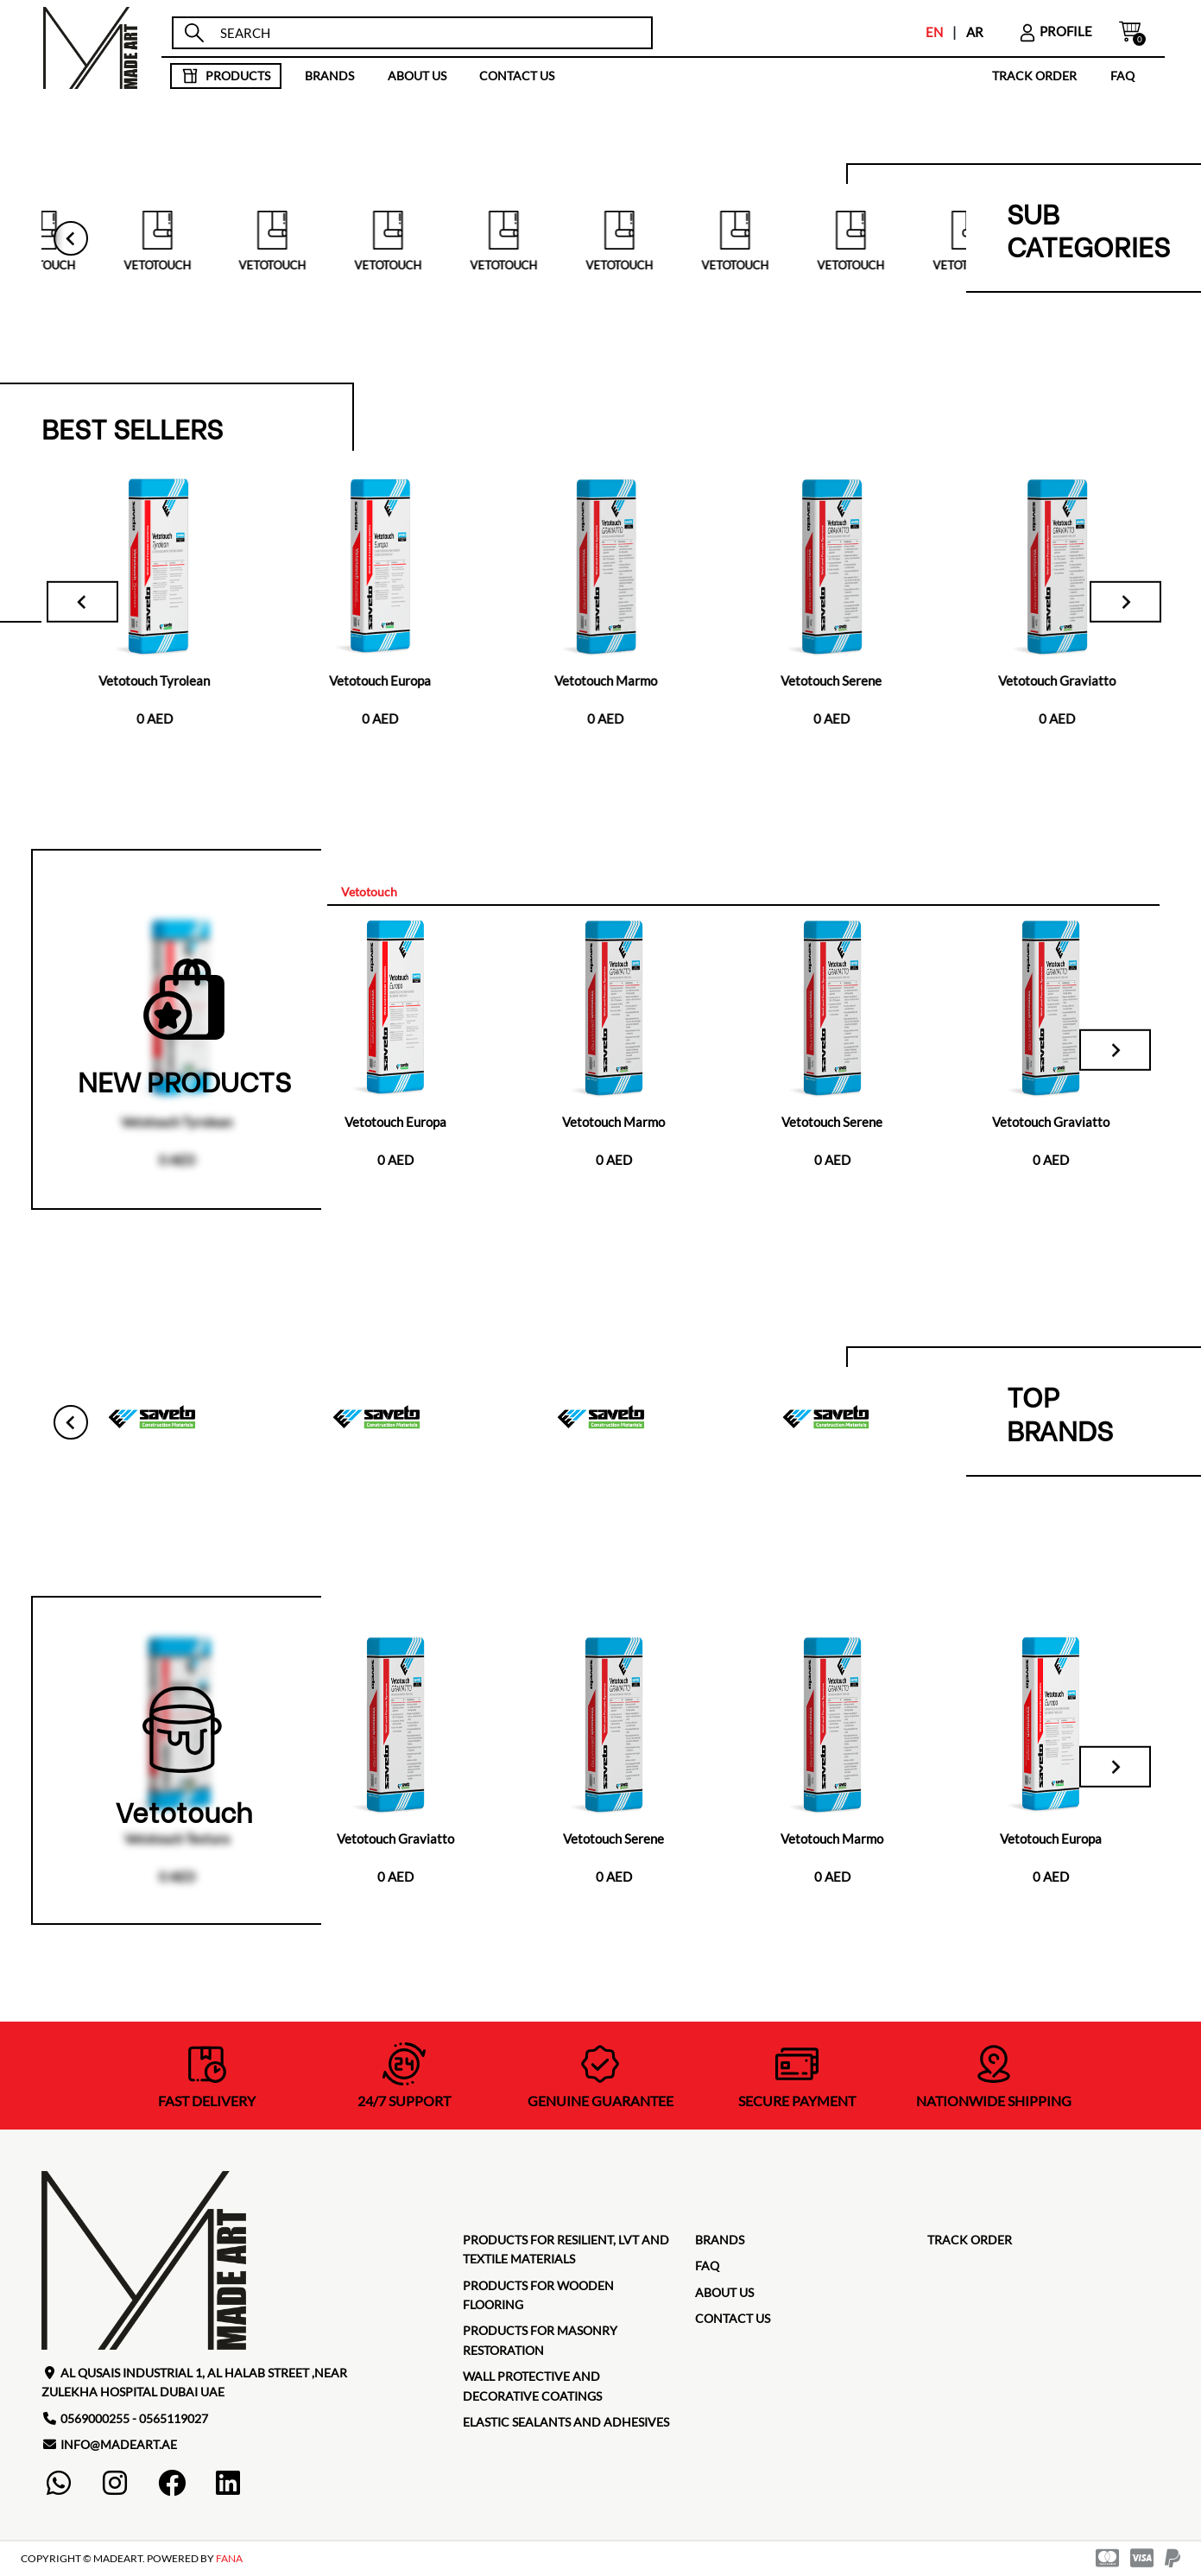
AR (974, 32)
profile (1055, 31)
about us (417, 75)
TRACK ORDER (1034, 75)
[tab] (370, 893)
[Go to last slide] (71, 239)
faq (1122, 75)
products (225, 76)
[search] (428, 33)
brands (329, 75)
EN (934, 32)
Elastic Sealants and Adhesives (566, 2424)
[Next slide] (1114, 602)
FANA (229, 2560)
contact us (516, 75)
